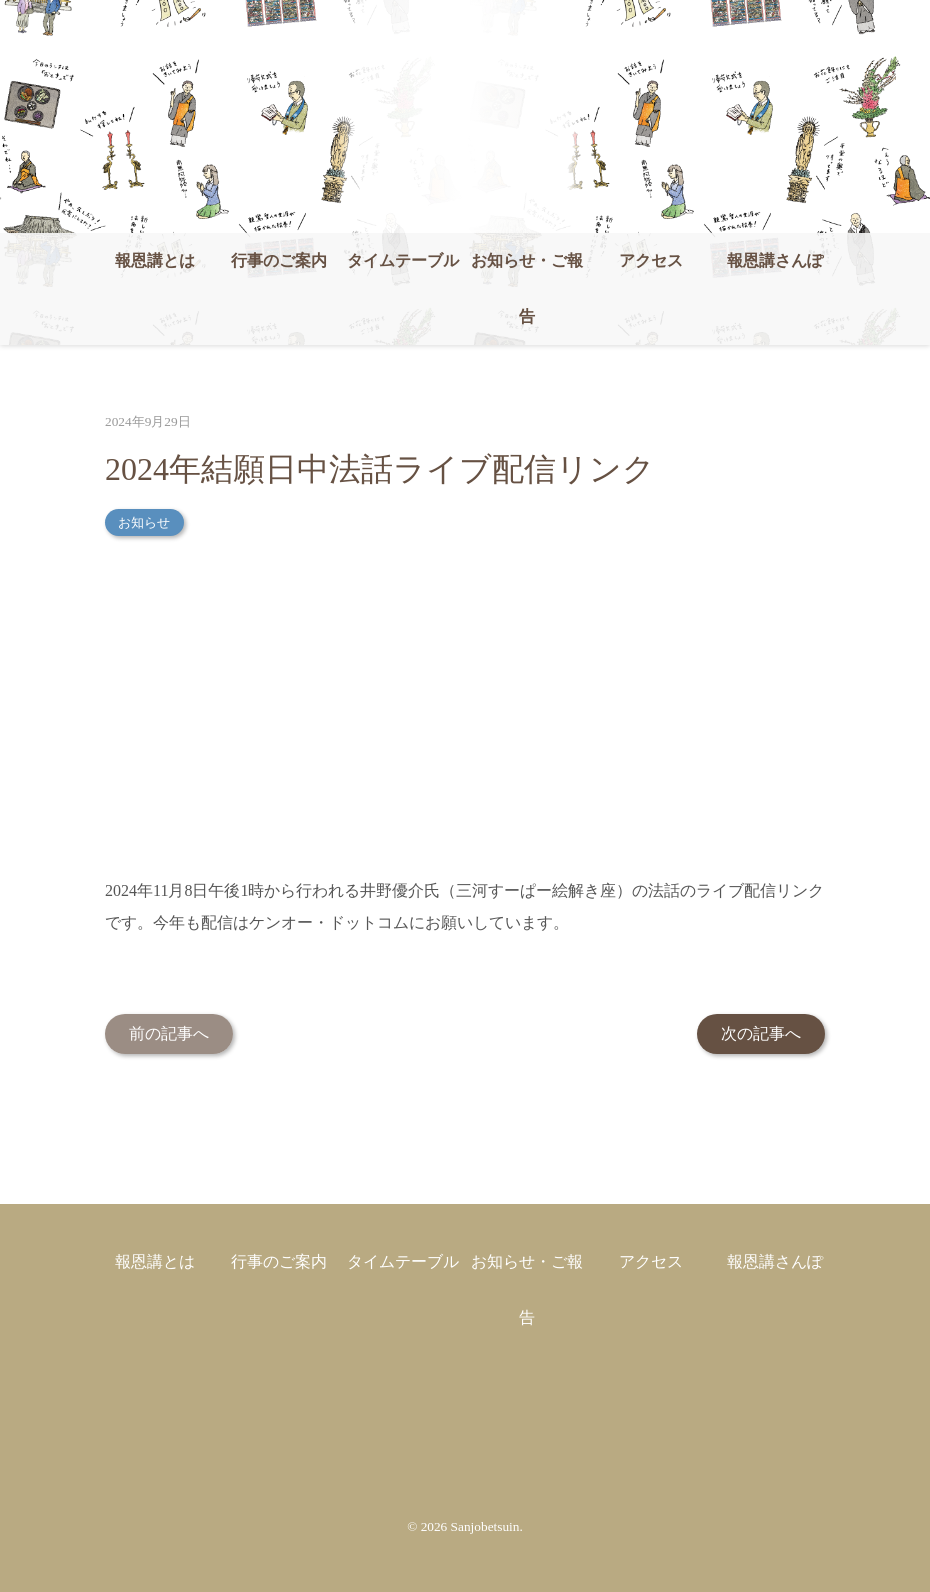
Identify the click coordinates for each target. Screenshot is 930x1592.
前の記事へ (169, 1033)
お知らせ (144, 522)
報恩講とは (155, 260)
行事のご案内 (279, 260)
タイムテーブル (403, 260)
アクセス (651, 260)
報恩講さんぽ (775, 260)
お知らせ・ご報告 (527, 288)
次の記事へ (761, 1033)
